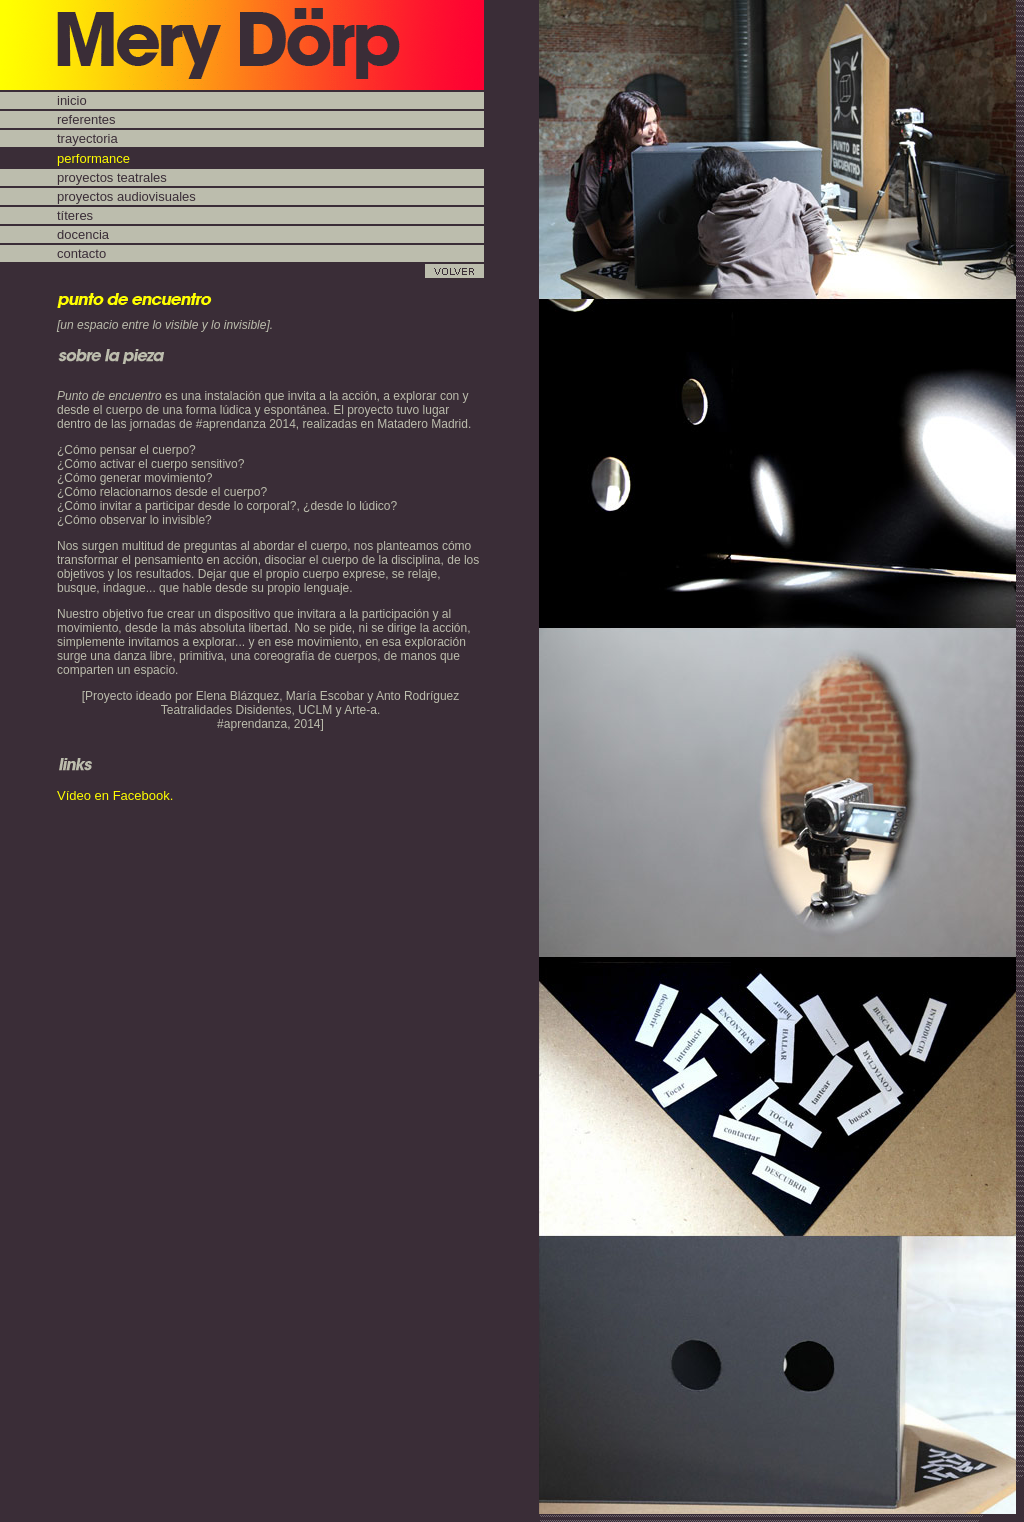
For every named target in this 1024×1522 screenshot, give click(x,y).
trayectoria (87, 138)
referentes (86, 119)
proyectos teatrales (112, 177)
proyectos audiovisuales (126, 196)
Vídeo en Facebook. (115, 795)
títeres (75, 215)
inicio (72, 100)
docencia (83, 234)
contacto (81, 253)
